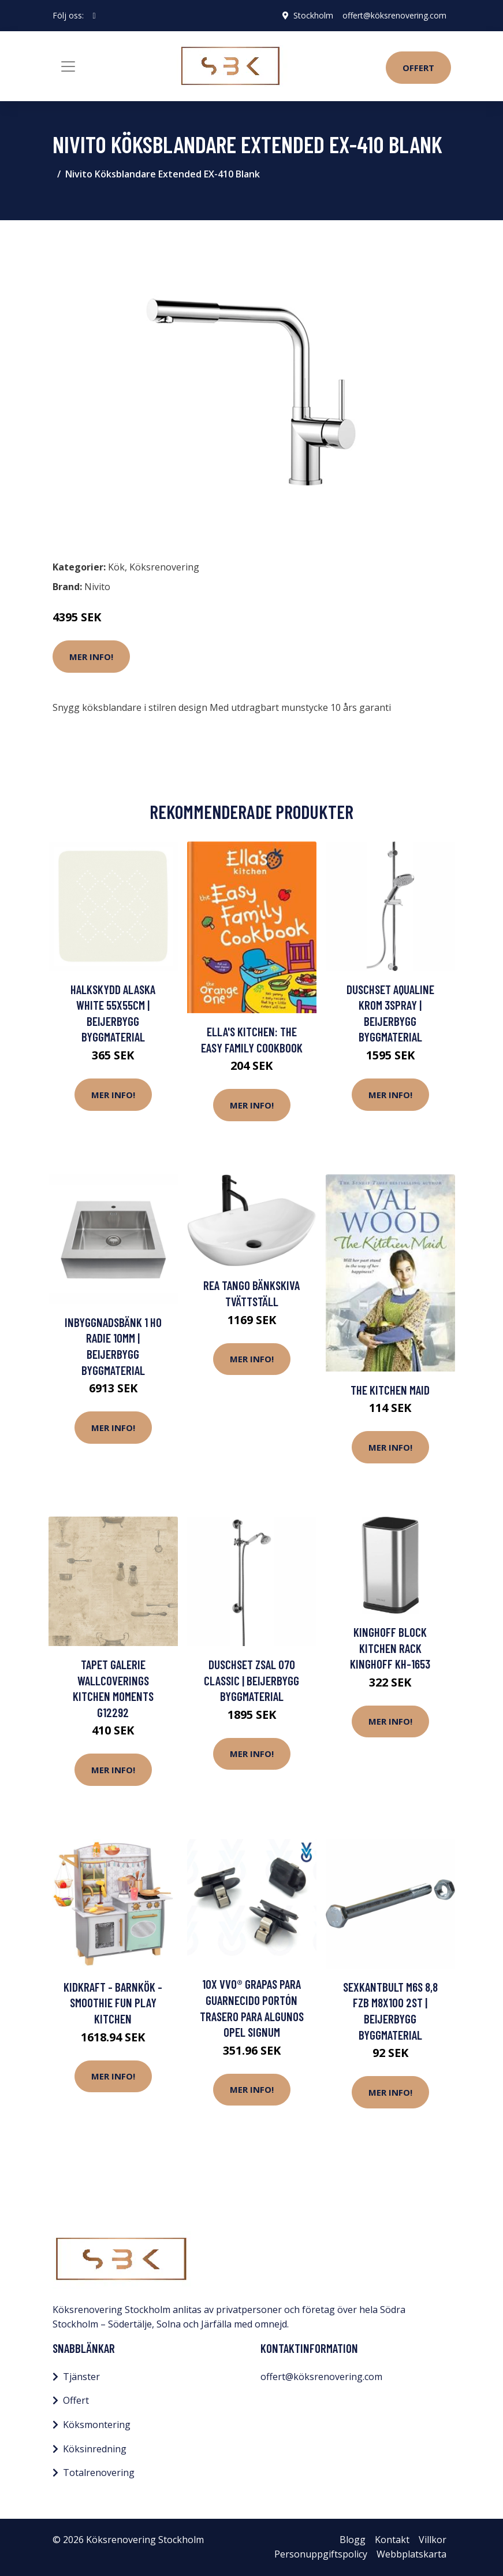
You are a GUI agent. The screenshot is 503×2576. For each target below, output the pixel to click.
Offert (418, 67)
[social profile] (94, 16)
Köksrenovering (164, 567)
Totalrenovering (99, 2472)
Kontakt (392, 2539)
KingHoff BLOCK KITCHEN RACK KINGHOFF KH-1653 (390, 1648)
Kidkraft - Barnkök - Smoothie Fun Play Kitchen (113, 2003)
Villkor (432, 2539)
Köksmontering (97, 2424)
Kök (116, 567)
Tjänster (81, 2376)
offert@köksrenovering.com (394, 15)
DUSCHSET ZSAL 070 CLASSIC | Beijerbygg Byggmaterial (251, 1680)
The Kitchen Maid (390, 1389)
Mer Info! (91, 656)
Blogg (353, 2539)
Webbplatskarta (411, 2554)
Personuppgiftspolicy (320, 2554)
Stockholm (313, 15)
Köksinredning (94, 2448)
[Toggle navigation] (68, 66)
